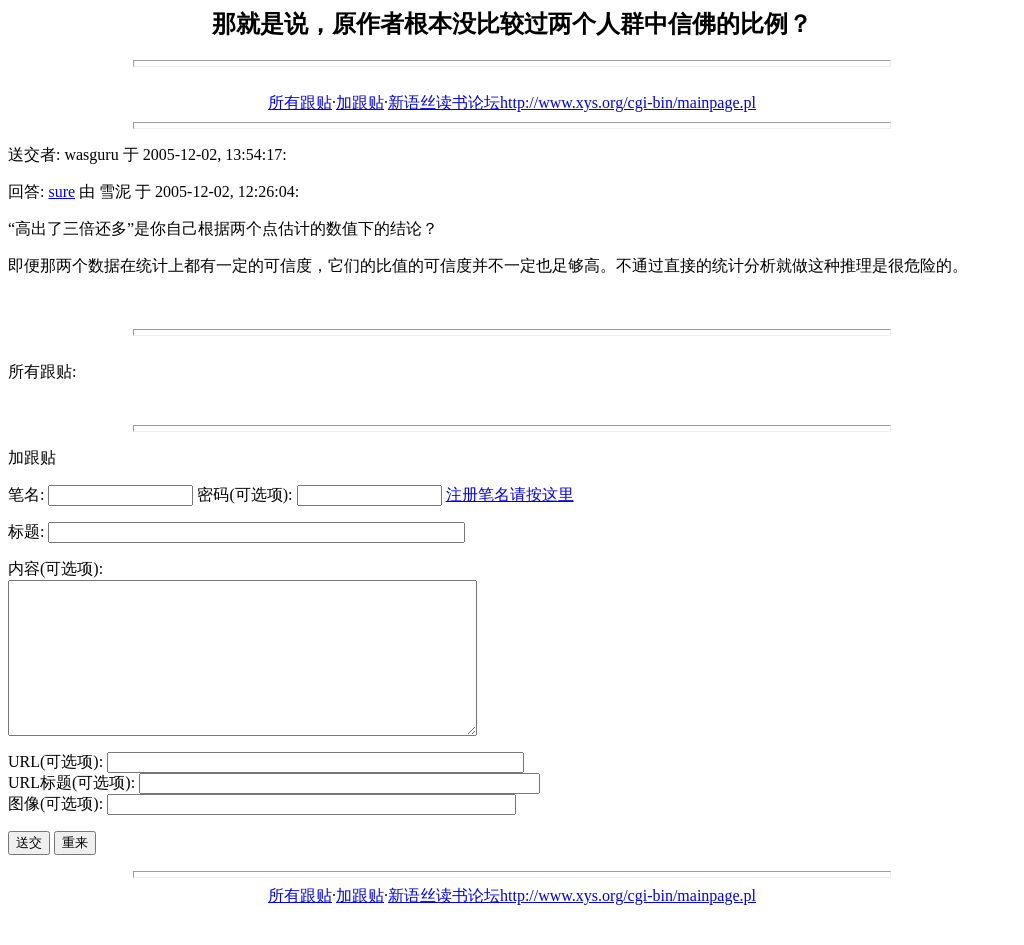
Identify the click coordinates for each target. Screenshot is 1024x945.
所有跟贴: (42, 371)
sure (61, 191)
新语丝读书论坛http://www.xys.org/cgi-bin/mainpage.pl (572, 102)
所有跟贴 (300, 102)
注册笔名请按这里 (510, 494)
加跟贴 (360, 102)
